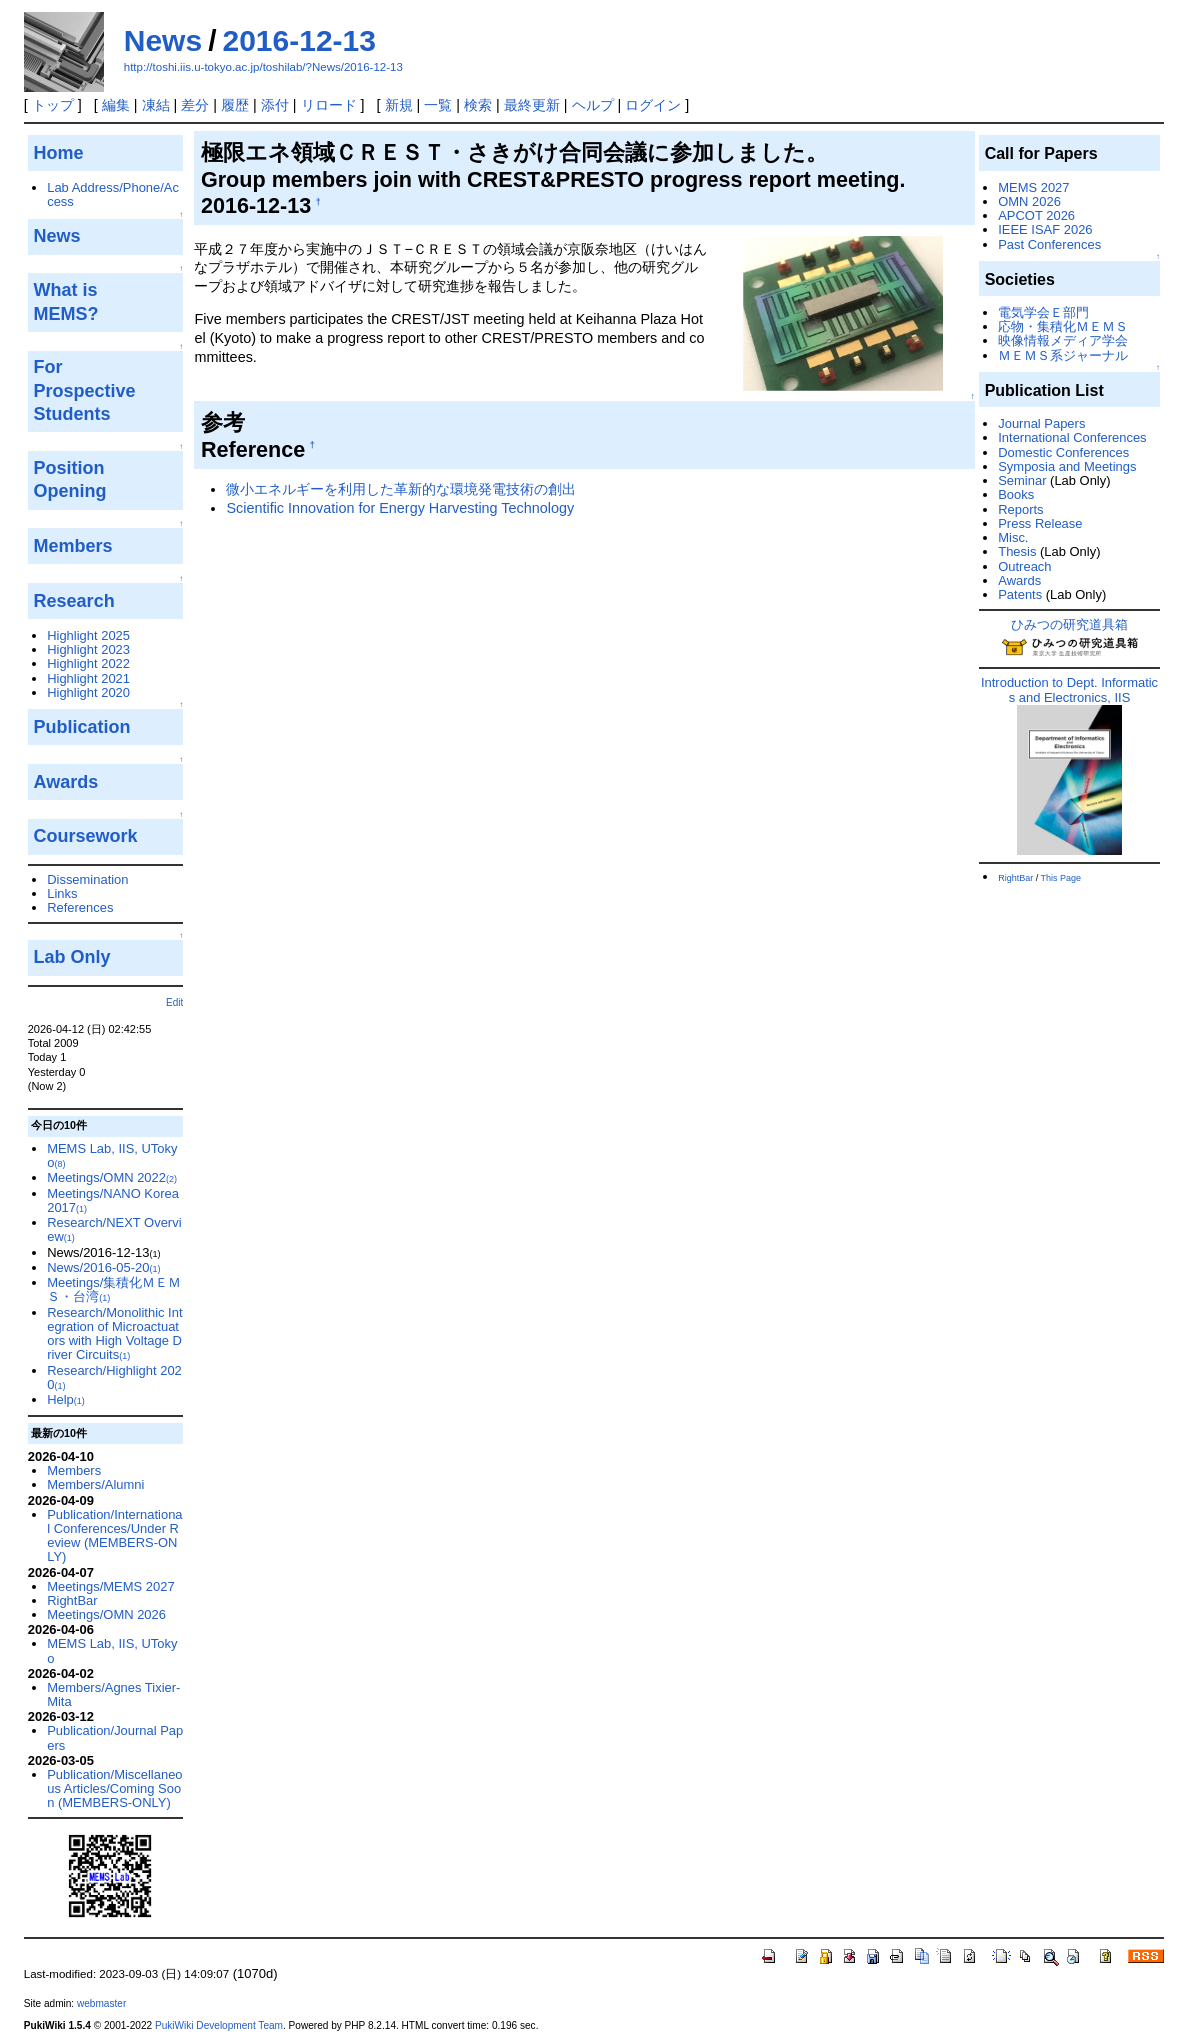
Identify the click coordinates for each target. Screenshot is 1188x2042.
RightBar (72, 1600)
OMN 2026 (1029, 201)
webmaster (101, 2003)
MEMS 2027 (1033, 187)
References (80, 907)
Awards (1019, 580)
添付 (275, 105)
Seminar (1022, 480)
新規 (399, 105)
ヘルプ (593, 105)
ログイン (653, 105)
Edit (174, 1002)
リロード (329, 105)
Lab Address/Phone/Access (113, 194)
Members (74, 1470)
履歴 (235, 105)
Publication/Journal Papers (115, 1737)
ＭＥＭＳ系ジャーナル (1063, 355)
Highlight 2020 (88, 692)
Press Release (1040, 523)
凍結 (156, 105)
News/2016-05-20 (103, 1267)
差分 (195, 105)
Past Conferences (1049, 244)
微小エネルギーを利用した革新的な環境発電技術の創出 (401, 489)
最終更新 (532, 105)
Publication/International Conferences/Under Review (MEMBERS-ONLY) (114, 1536)
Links (62, 893)
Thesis (1017, 551)
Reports (1020, 509)
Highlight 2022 (88, 663)
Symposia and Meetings (1067, 466)
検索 (478, 105)
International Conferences (1072, 437)
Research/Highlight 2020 (114, 1377)
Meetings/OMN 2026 (106, 1614)
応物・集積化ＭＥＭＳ (1063, 326)
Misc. (1013, 537)
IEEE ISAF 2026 (1045, 229)
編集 (116, 105)
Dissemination (87, 879)
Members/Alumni (95, 1484)
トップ (53, 105)
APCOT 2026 (1036, 215)
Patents (1020, 594)
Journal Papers (1041, 423)
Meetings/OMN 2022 (112, 1177)
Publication (82, 727)
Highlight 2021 (88, 678)
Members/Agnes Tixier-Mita (113, 1694)
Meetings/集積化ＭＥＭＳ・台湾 (114, 1289)
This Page (1061, 878)
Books (1016, 494)
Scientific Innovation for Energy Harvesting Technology (400, 508)
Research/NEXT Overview (114, 1229)
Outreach (1024, 566)
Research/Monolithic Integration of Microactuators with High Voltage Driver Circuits (114, 1334)
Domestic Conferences (1063, 452)
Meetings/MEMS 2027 (110, 1586)
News (163, 40)
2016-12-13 (298, 40)
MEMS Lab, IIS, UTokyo (112, 1155)
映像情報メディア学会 (1063, 340)
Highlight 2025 (88, 635)
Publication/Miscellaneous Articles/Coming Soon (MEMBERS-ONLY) (114, 1789)
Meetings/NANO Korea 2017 (113, 1200)
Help (66, 1399)
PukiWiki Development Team (219, 2025)
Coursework (86, 836)
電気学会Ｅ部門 (1043, 312)
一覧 (438, 105)
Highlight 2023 (88, 649)
